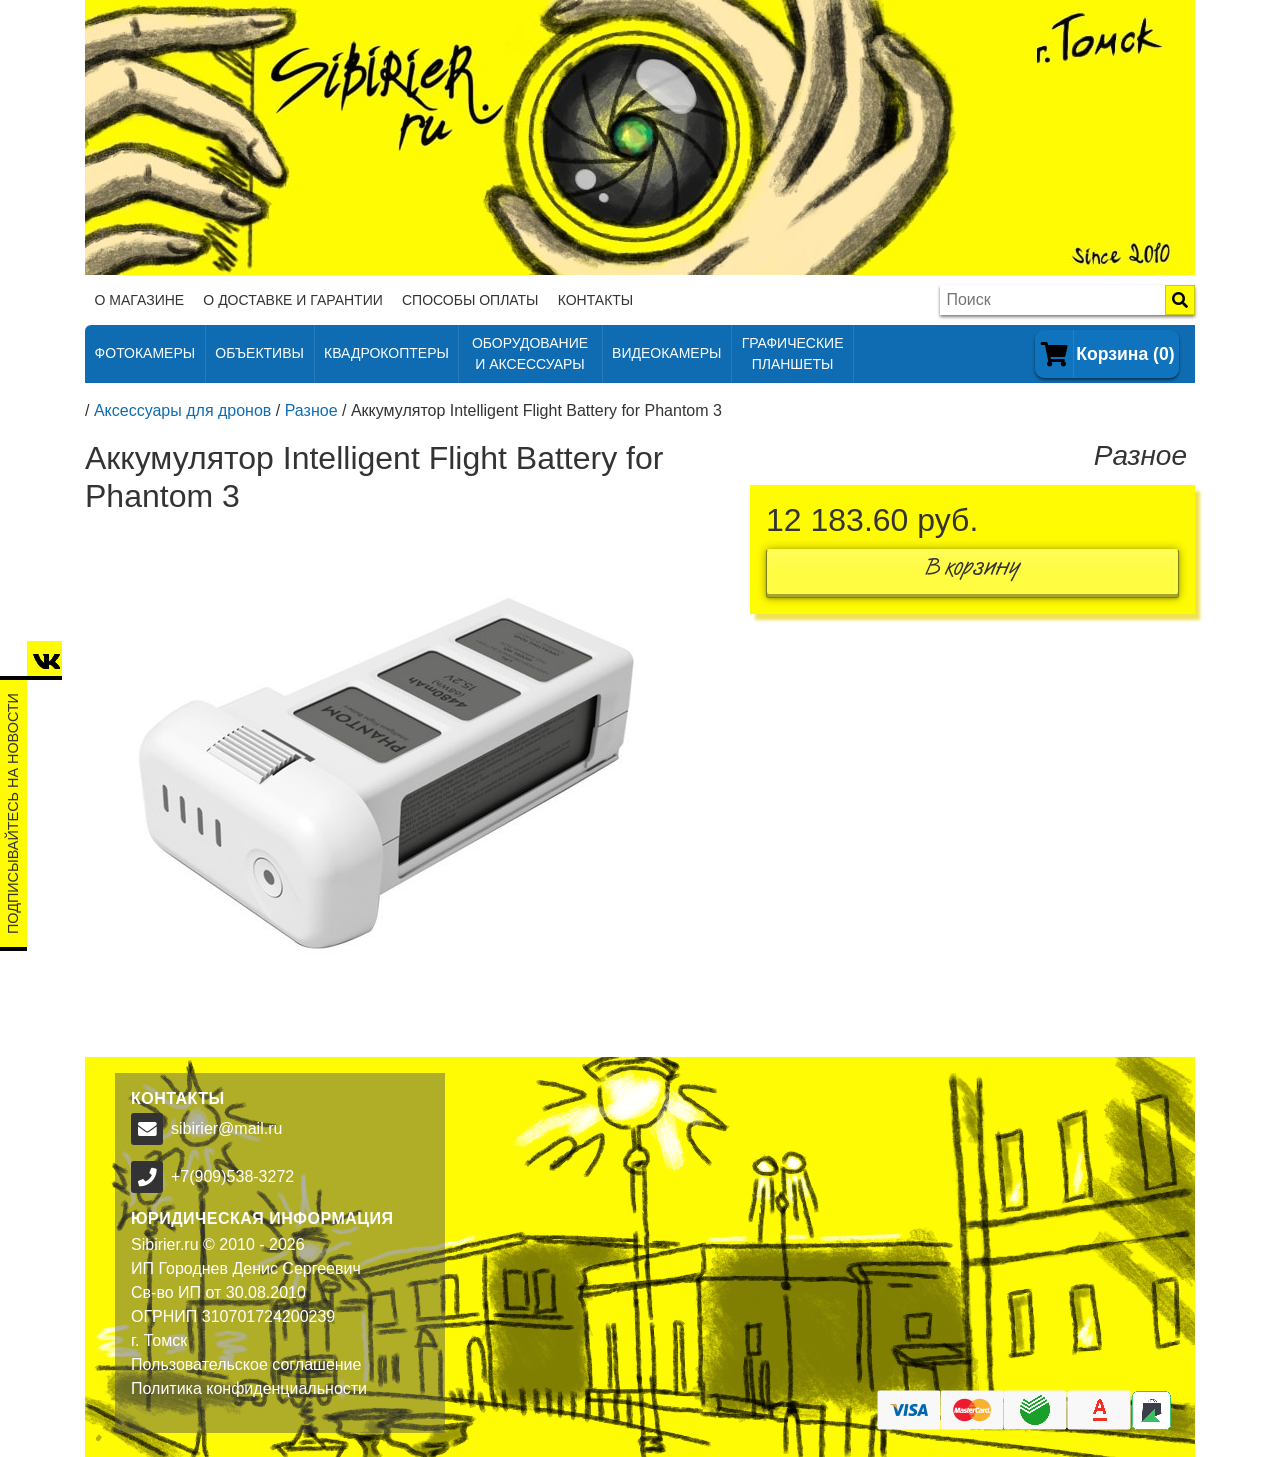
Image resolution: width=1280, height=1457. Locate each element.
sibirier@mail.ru (226, 1128)
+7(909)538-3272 (232, 1176)
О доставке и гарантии (292, 300)
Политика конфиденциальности (249, 1388)
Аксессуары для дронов (182, 410)
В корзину (973, 571)
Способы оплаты (470, 300)
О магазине (140, 300)
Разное (311, 410)
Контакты (596, 300)
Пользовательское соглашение (246, 1364)
